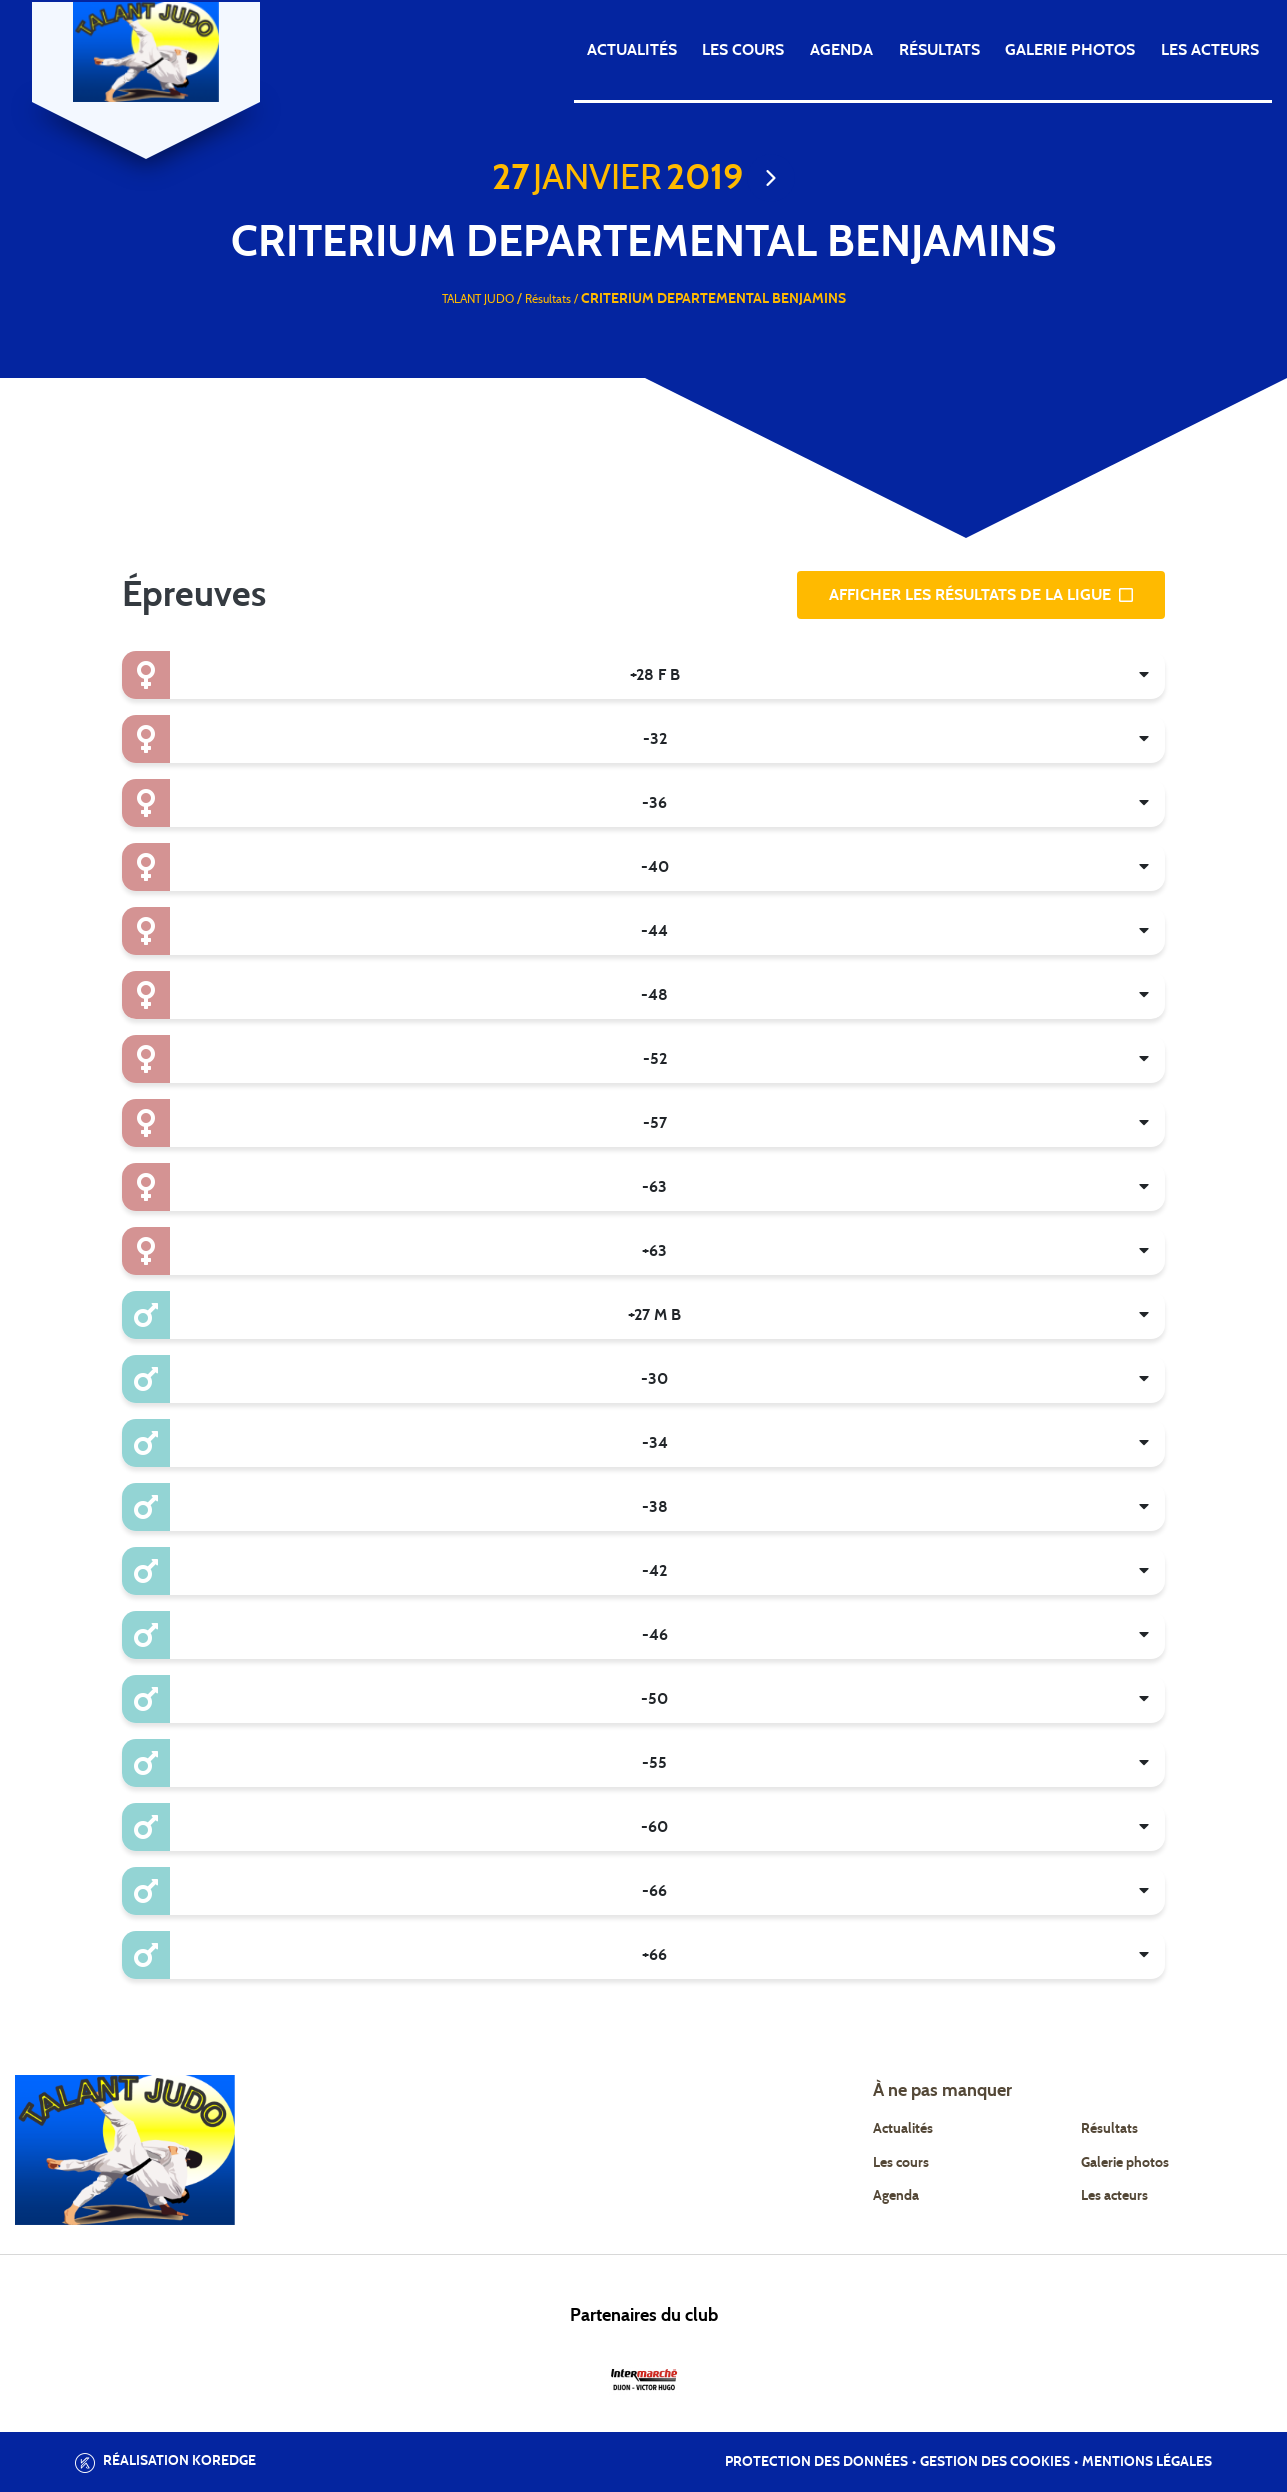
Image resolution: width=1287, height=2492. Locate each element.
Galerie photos (1070, 50)
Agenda (841, 50)
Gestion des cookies (995, 2462)
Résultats (939, 50)
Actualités (632, 50)
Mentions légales (1147, 2462)
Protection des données (816, 2462)
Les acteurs (1210, 50)
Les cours (743, 50)
